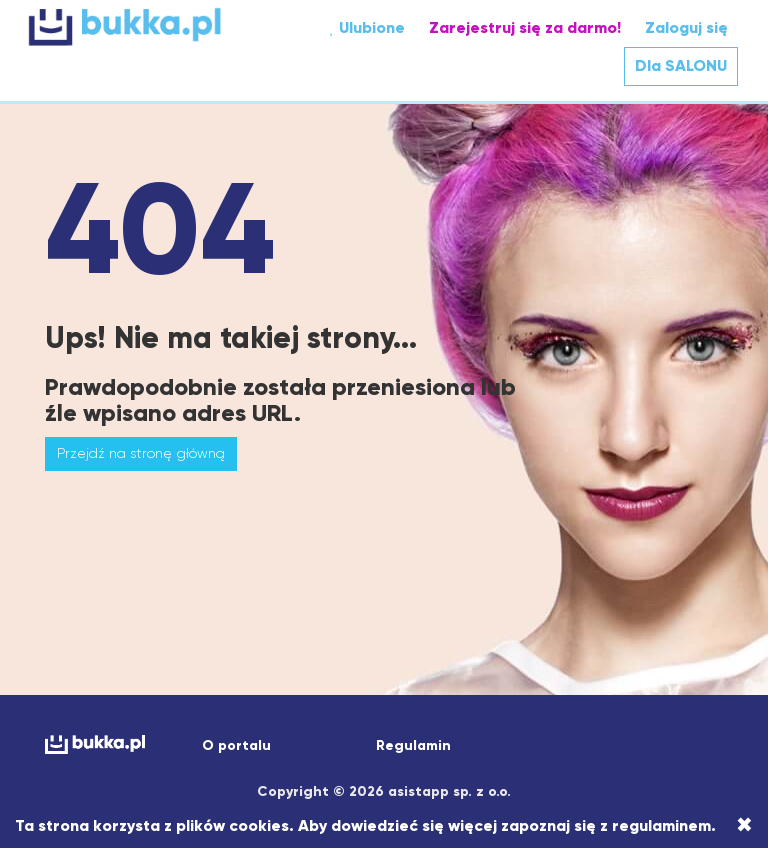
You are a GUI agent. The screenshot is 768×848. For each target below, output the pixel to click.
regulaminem (661, 825)
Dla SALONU (681, 65)
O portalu (236, 745)
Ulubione (367, 27)
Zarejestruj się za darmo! (525, 27)
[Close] (744, 825)
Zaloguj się (686, 27)
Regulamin (413, 745)
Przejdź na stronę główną (141, 453)
